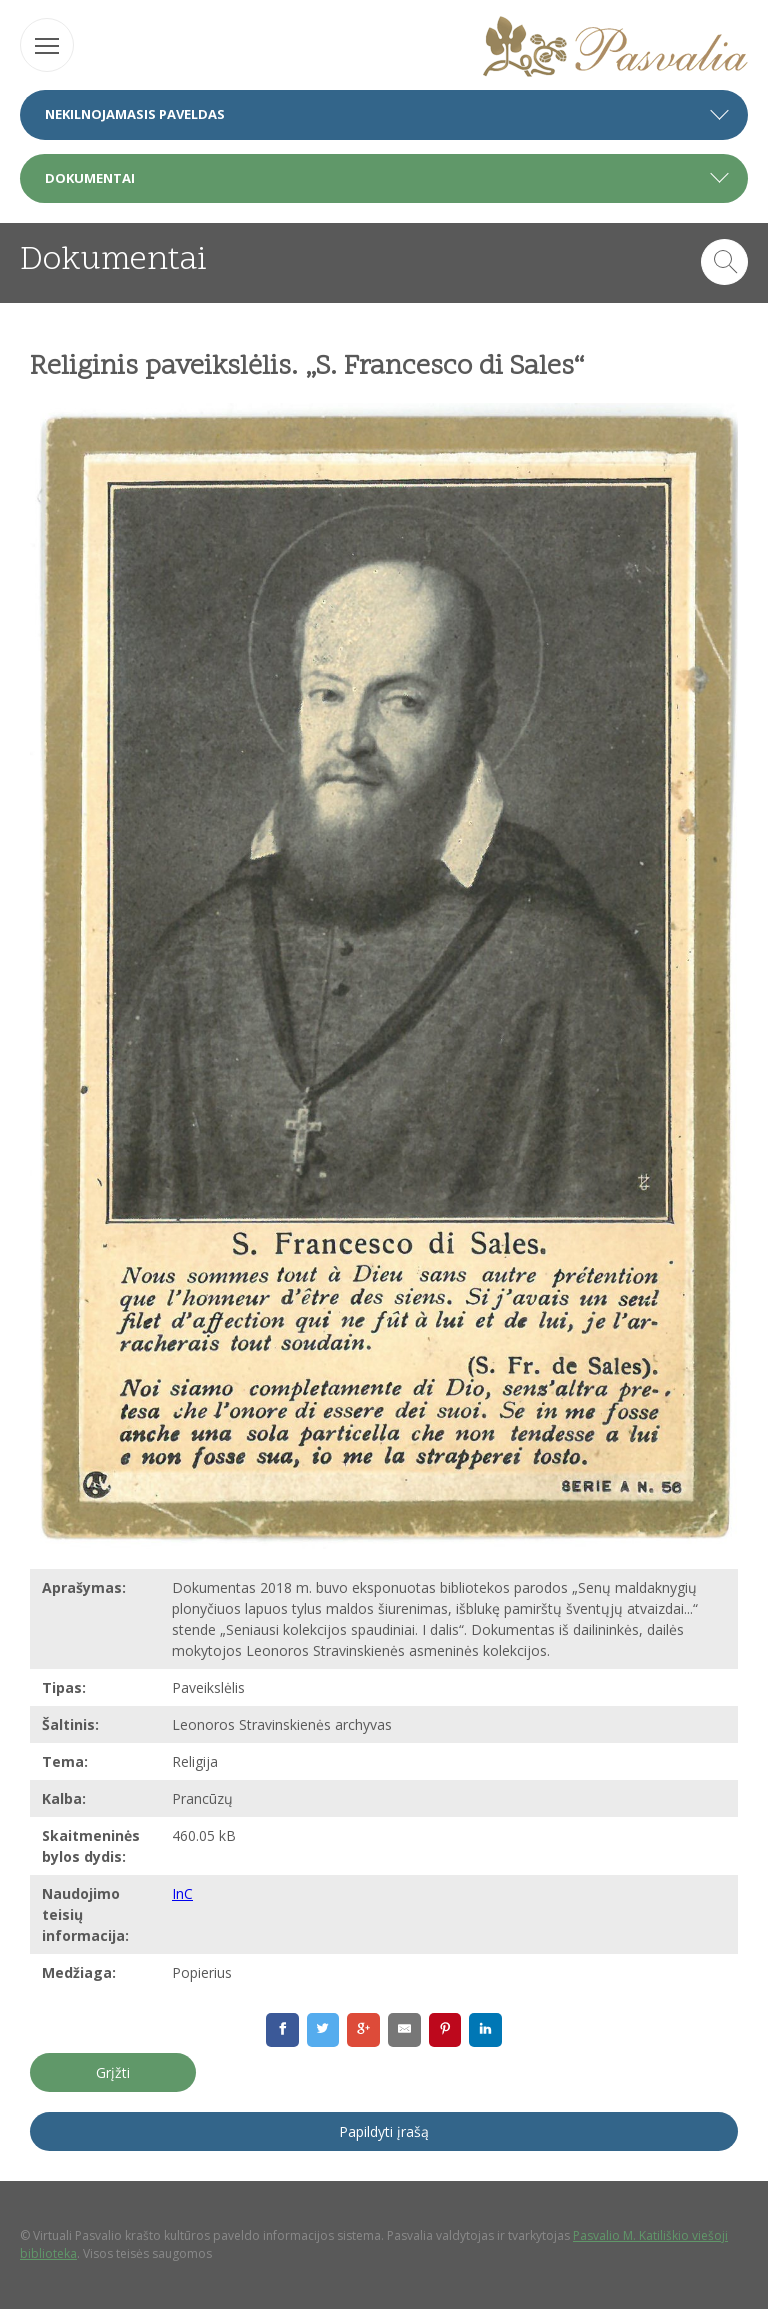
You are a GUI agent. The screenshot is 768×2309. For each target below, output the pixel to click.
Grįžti (113, 2072)
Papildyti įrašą (384, 2131)
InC (182, 1893)
